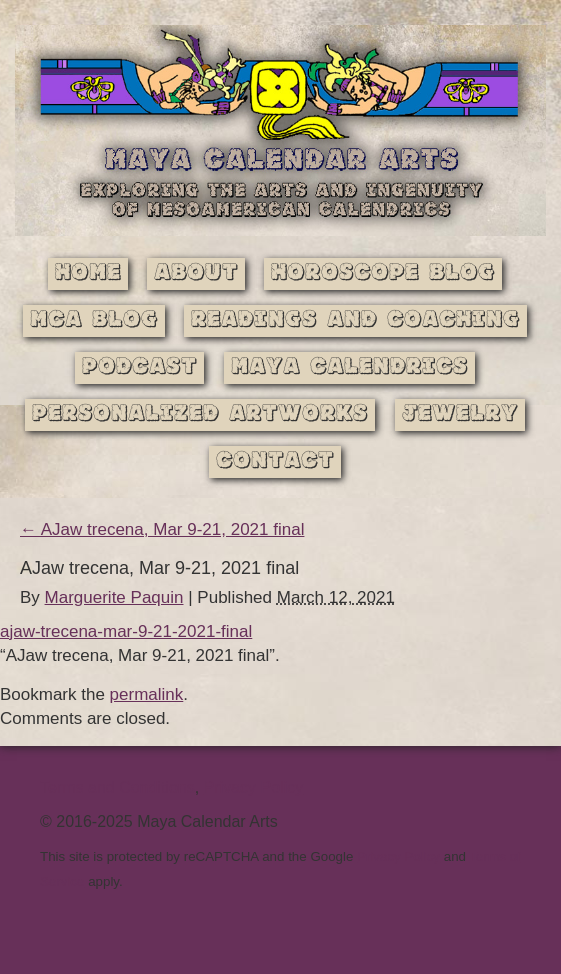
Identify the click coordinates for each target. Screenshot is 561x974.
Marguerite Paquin (114, 597)
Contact (275, 461)
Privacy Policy (254, 787)
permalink (147, 694)
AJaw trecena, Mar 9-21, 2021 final (162, 529)
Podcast (139, 367)
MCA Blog (94, 320)
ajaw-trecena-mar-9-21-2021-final (126, 631)
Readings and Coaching (355, 320)
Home (88, 273)
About (196, 273)
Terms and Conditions (117, 787)
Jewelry (460, 414)
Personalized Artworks (200, 414)
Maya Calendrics (349, 367)
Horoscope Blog (383, 273)
